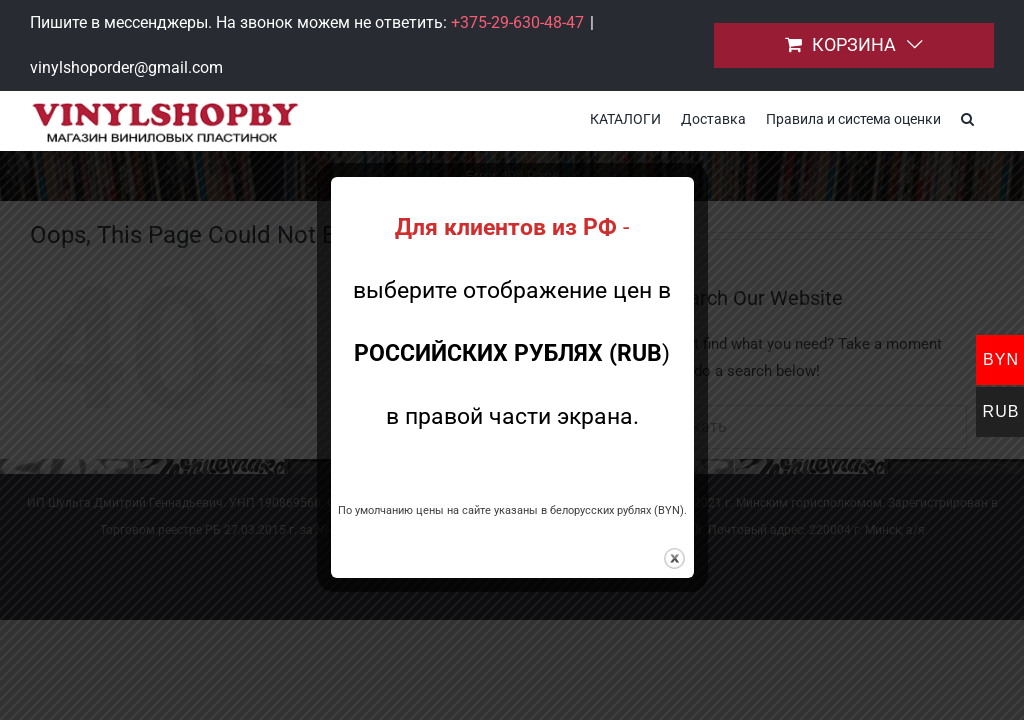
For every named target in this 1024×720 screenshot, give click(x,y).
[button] (967, 117)
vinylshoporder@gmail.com (126, 67)
